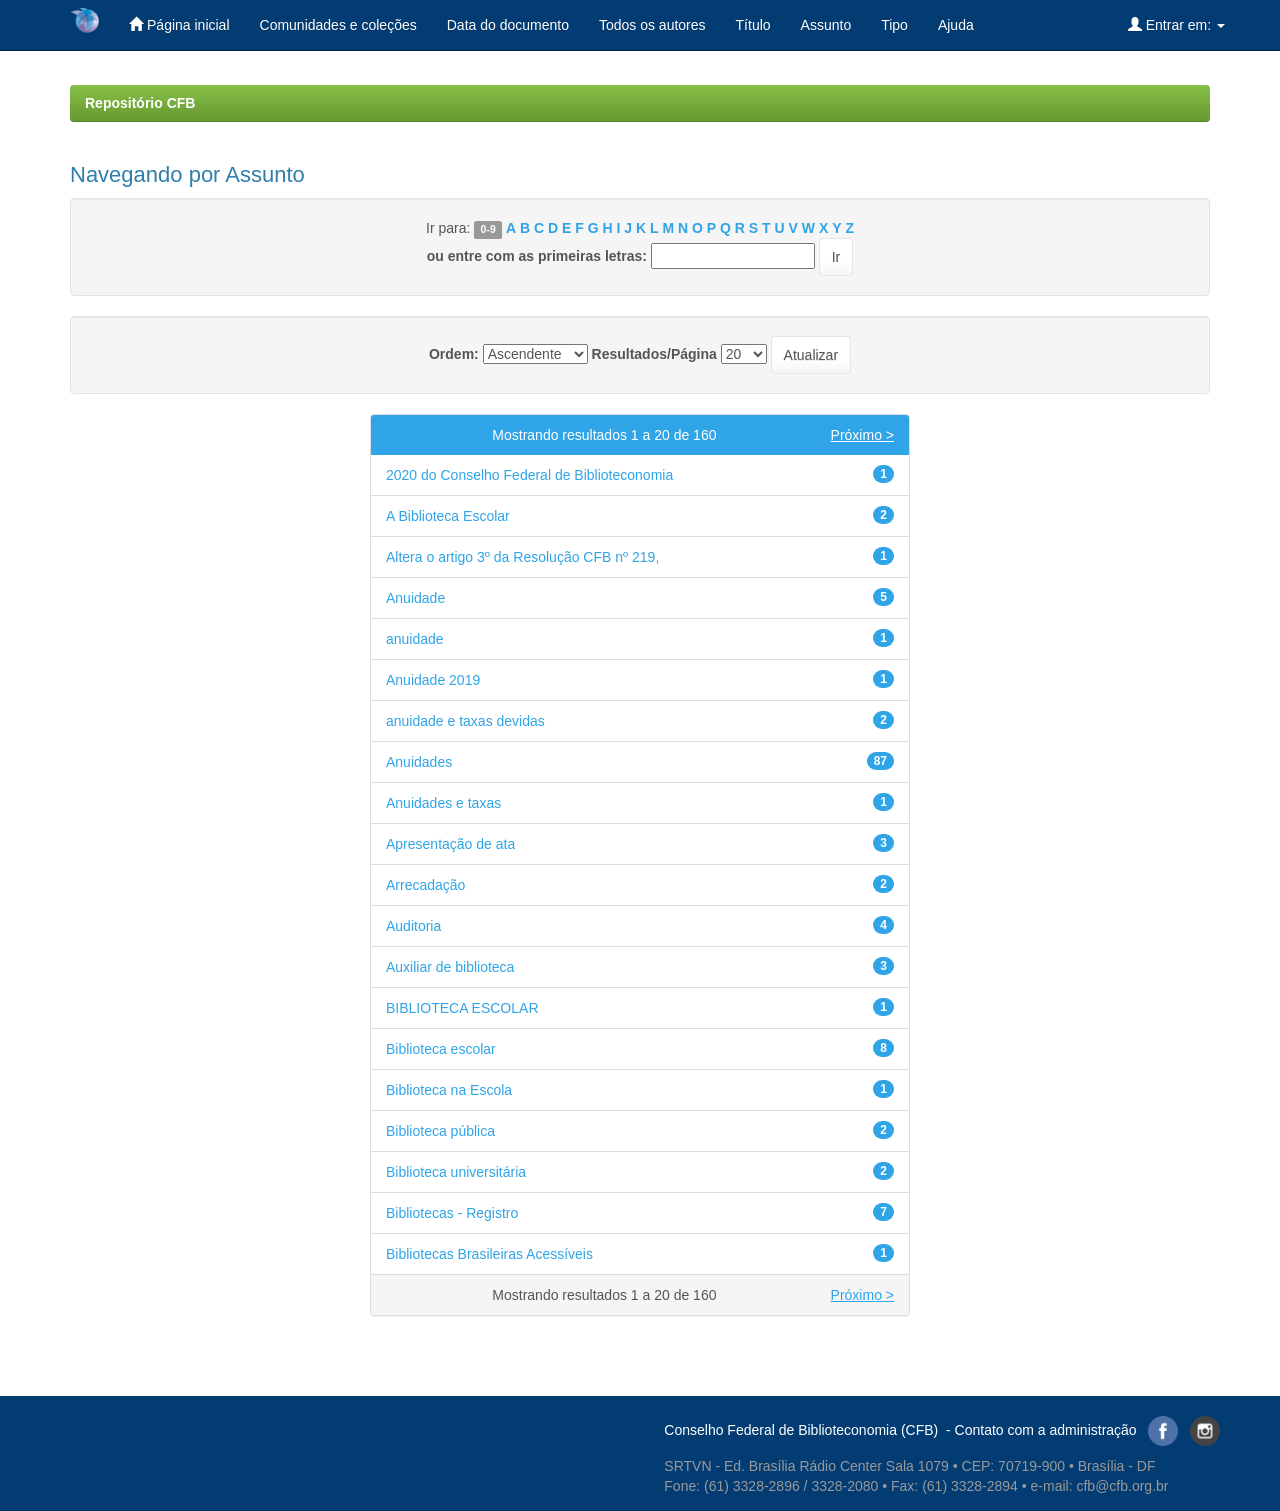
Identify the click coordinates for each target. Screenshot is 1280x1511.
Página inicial (179, 24)
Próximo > (862, 435)
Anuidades (419, 762)
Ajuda (956, 25)
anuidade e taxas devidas (465, 721)
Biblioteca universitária (456, 1172)
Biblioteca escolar (441, 1049)
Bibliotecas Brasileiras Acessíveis (489, 1254)
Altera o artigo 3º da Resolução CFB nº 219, (522, 557)
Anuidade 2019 (433, 680)
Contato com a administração (1046, 1430)
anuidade (415, 639)
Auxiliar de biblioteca (450, 967)
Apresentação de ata (450, 844)
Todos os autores (652, 25)
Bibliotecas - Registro (452, 1213)
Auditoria (413, 926)
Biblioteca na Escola (449, 1090)
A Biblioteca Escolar (448, 516)
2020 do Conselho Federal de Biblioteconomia (529, 475)
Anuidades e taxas (443, 803)
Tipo (894, 25)
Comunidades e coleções (338, 25)
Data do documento (508, 25)
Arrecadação (425, 885)
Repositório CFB (140, 103)
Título (753, 25)
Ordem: (454, 354)
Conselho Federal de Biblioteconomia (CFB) (801, 1430)
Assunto (826, 25)
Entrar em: (1176, 24)
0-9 (488, 229)
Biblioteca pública (440, 1131)
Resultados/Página (654, 354)
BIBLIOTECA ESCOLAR (462, 1008)
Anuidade (415, 598)
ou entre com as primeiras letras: (537, 256)
